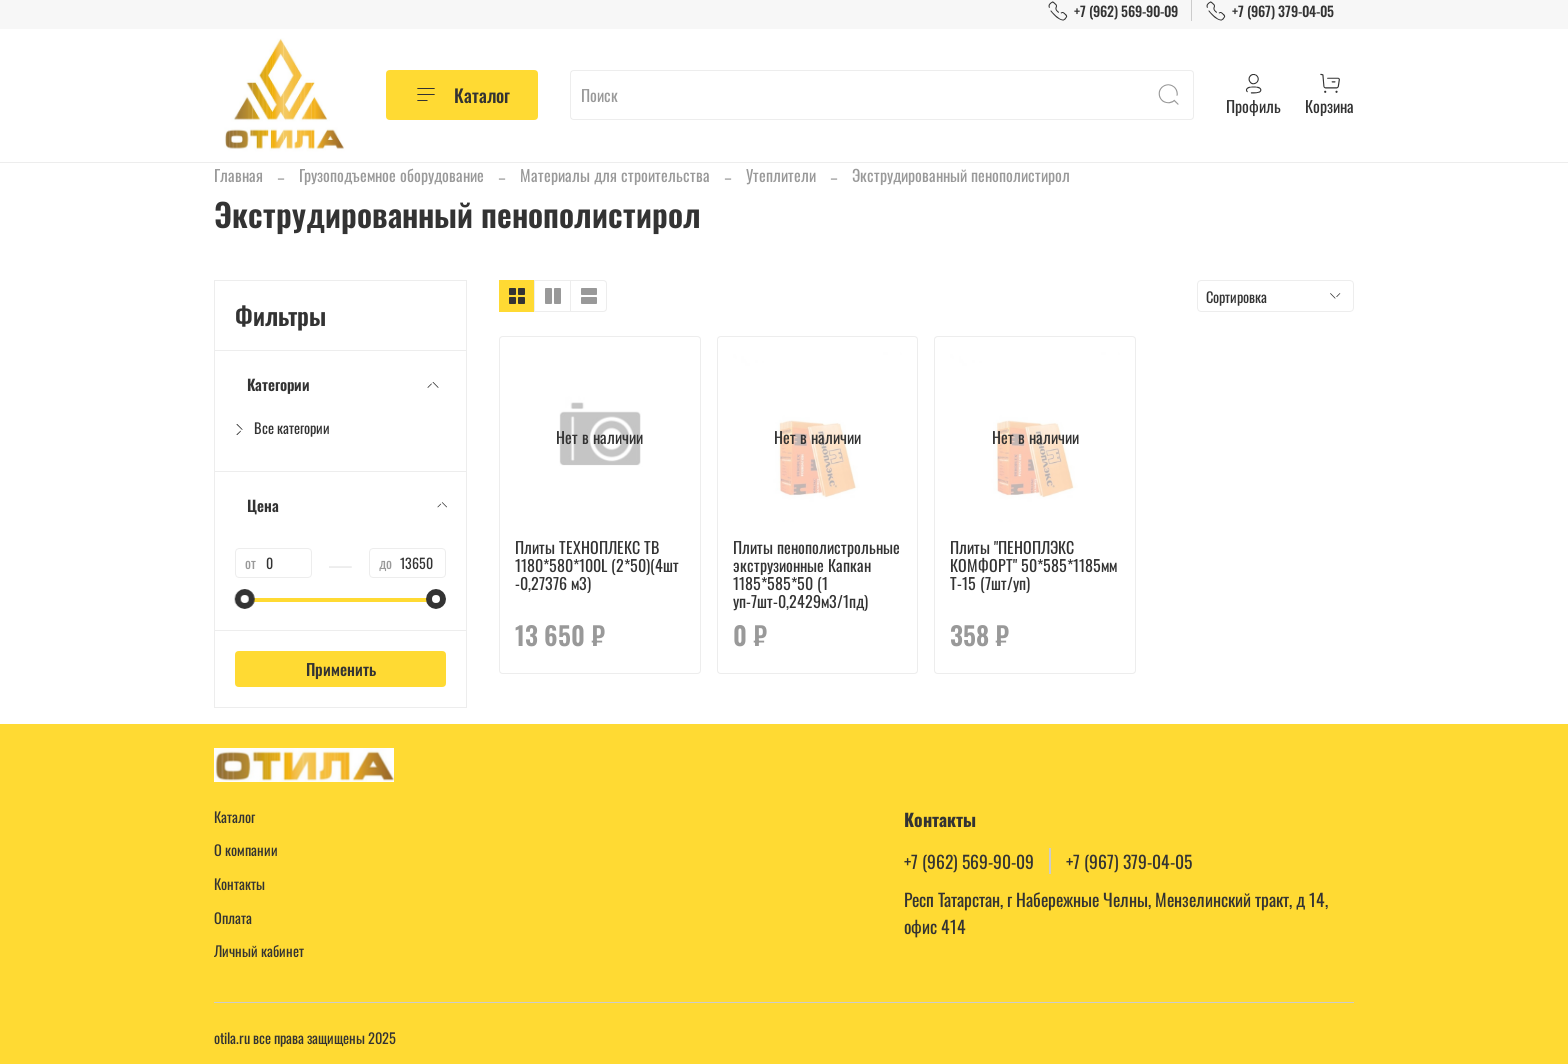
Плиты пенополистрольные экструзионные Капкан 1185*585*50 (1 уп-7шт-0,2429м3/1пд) (816, 574)
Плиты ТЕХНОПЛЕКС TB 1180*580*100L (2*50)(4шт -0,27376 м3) (597, 565)
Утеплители (781, 175)
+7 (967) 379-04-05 (1269, 10)
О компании (246, 849)
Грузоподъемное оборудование (391, 175)
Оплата (233, 917)
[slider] (245, 599)
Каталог (462, 95)
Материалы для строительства (615, 175)
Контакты (239, 883)
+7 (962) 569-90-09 (1112, 10)
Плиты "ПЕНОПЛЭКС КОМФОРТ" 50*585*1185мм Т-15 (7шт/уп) (1033, 565)
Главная (238, 175)
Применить (341, 669)
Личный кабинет (259, 950)
